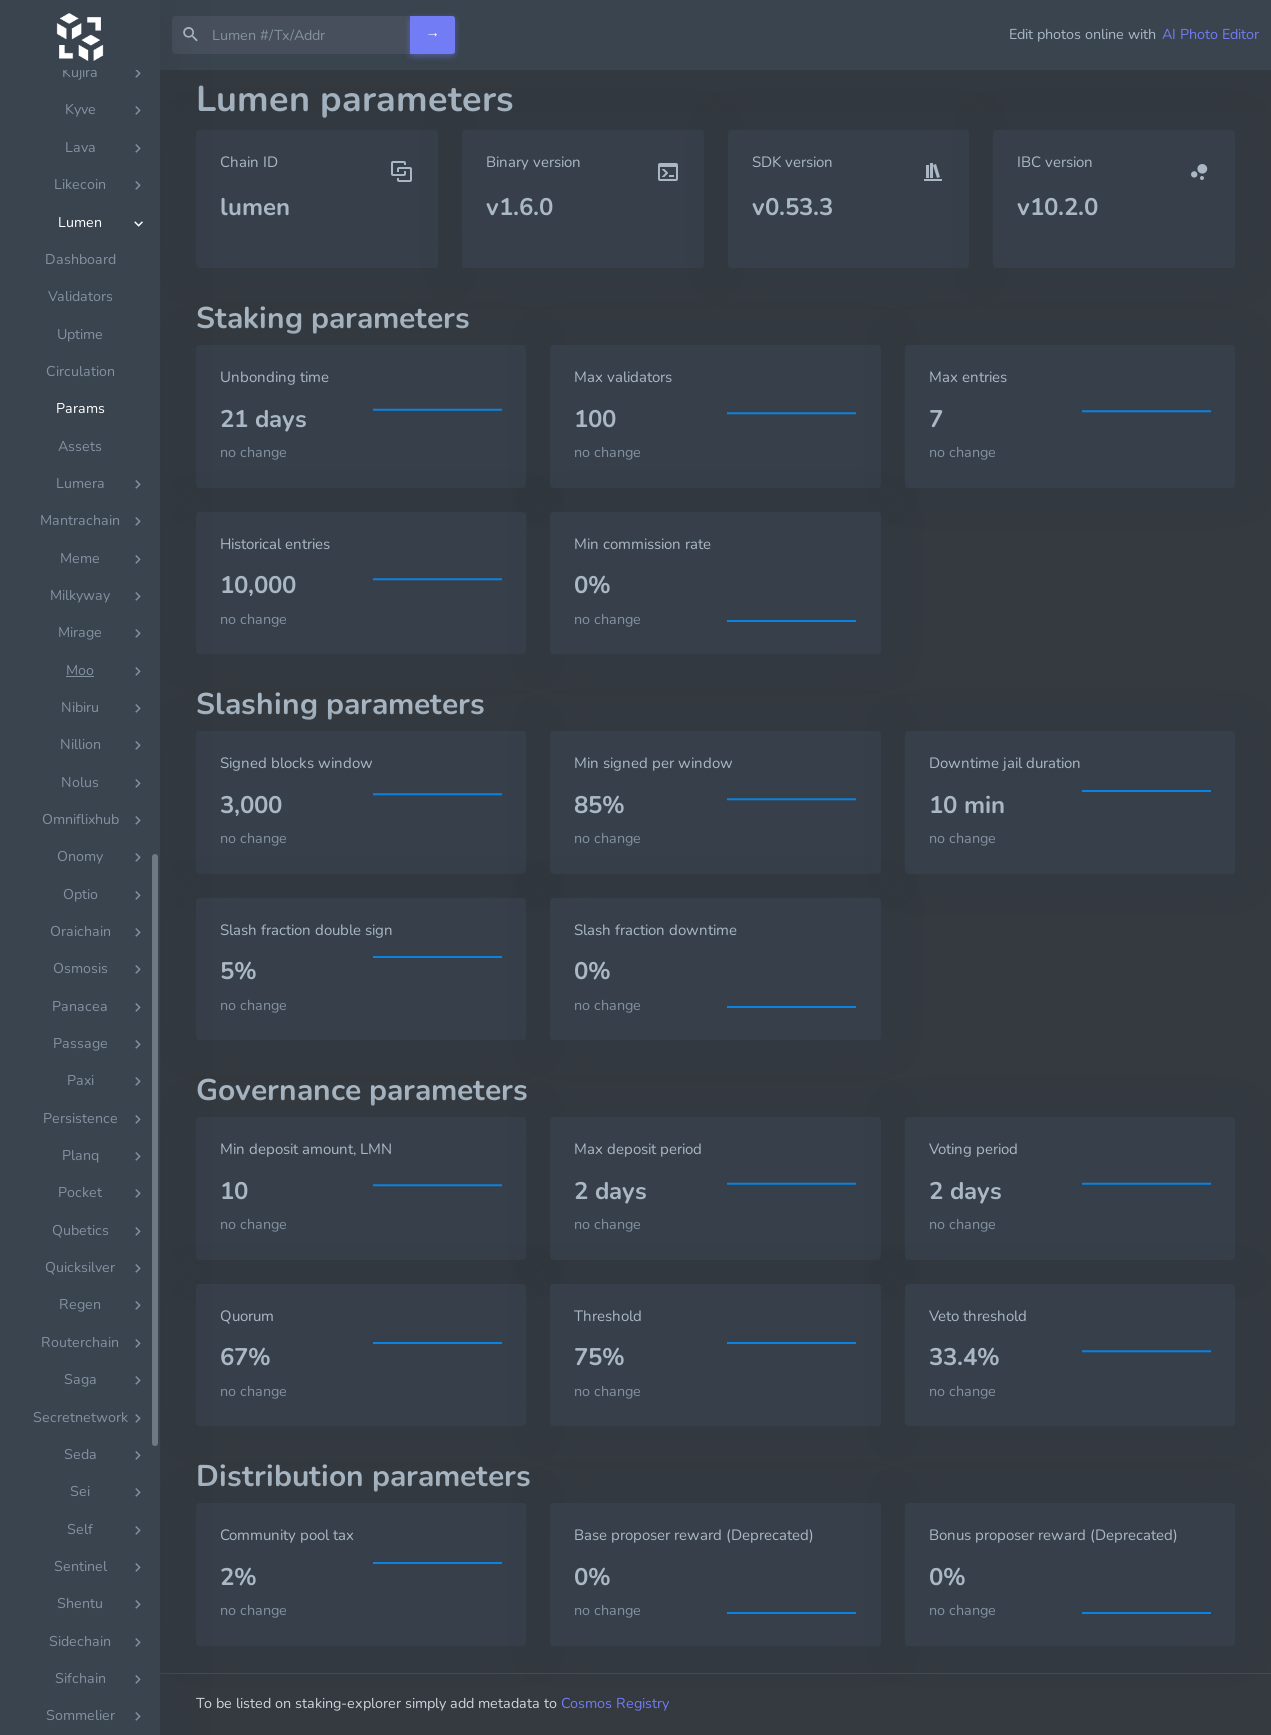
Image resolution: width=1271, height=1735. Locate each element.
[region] (80, 902)
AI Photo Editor (1210, 34)
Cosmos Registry (615, 1703)
